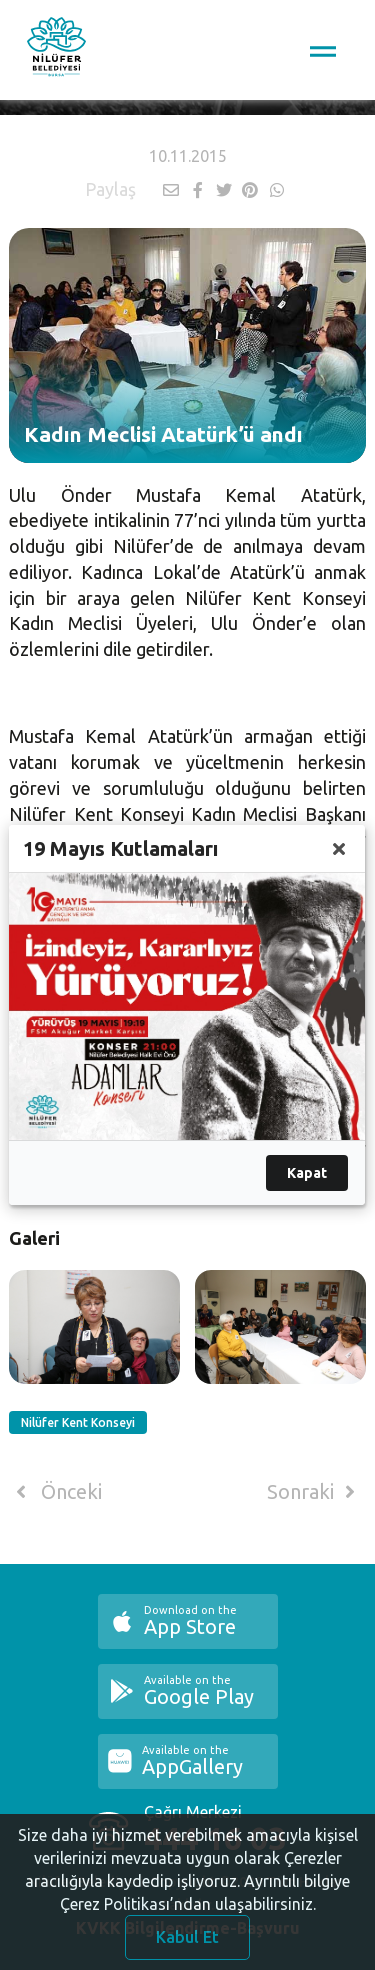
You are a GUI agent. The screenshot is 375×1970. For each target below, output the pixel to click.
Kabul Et (187, 1943)
